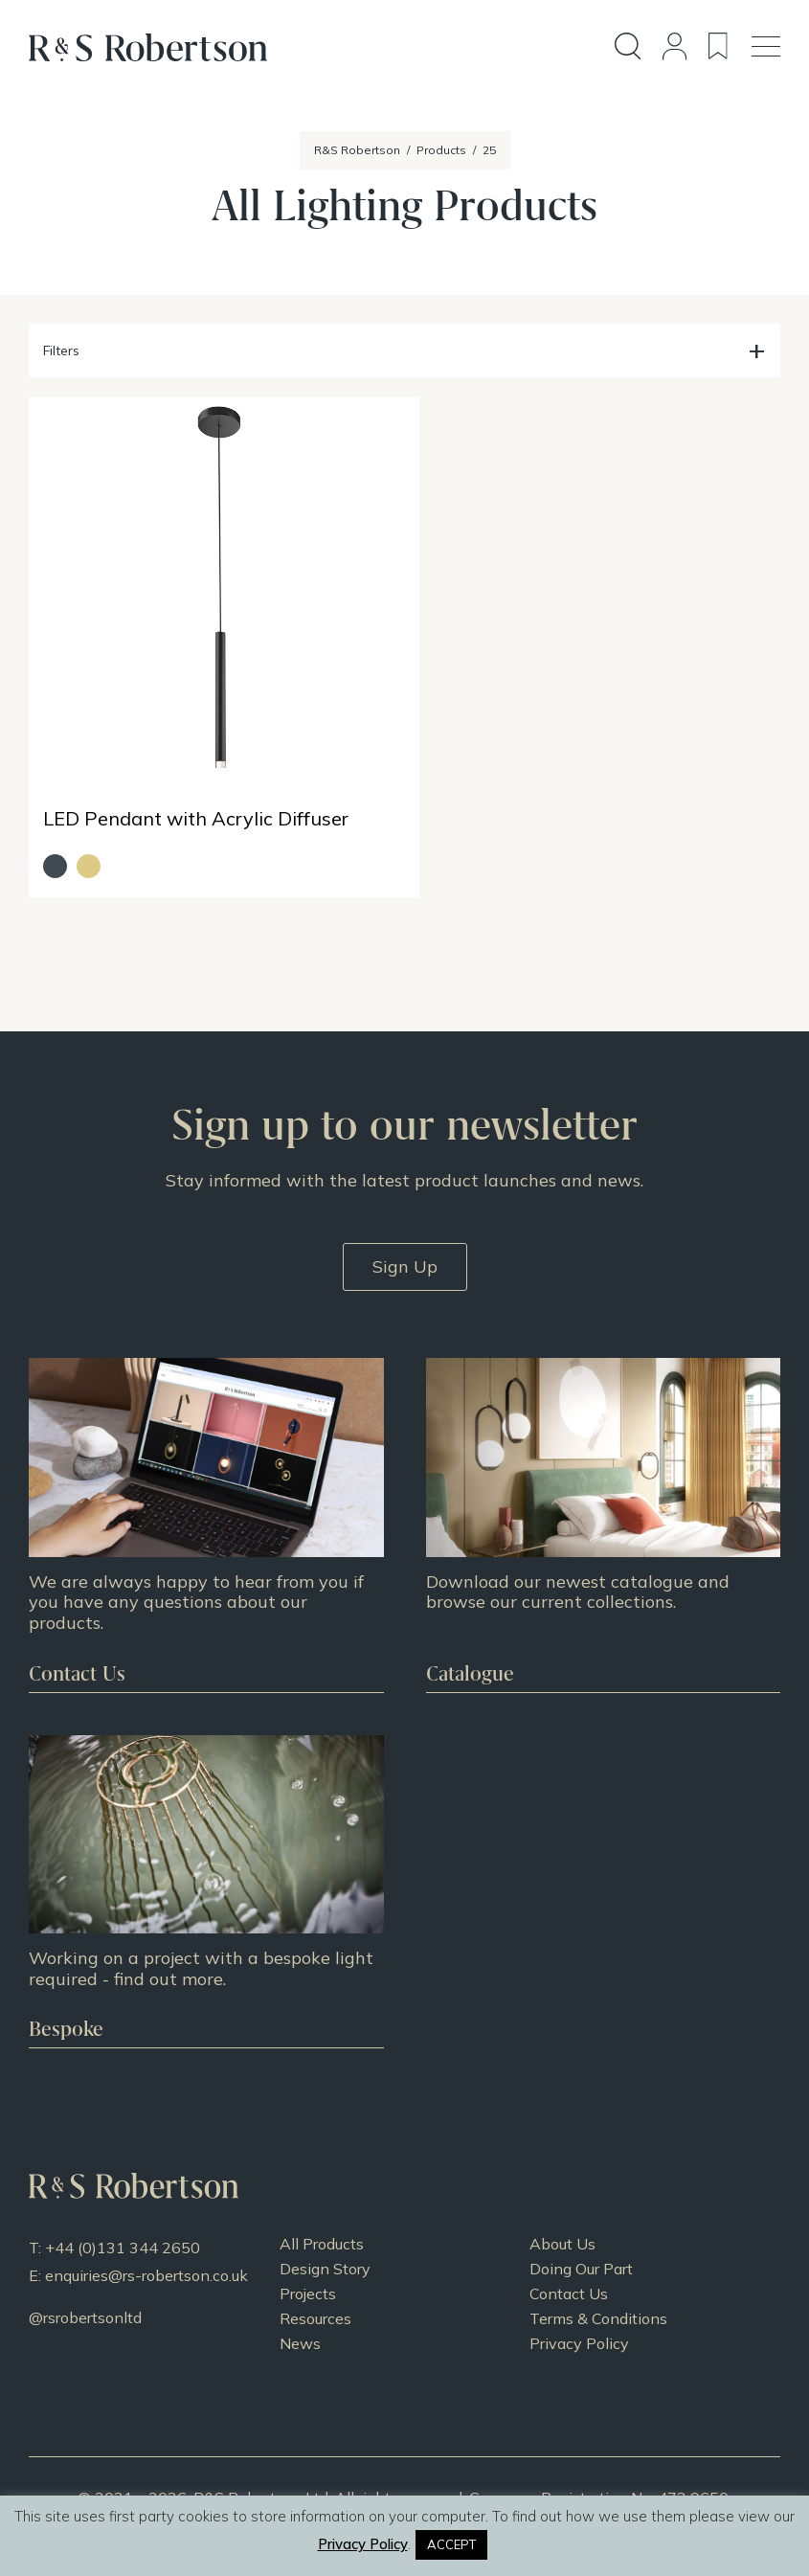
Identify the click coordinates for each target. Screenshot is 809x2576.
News (300, 2320)
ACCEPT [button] (451, 2544)
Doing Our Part (581, 2245)
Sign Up (405, 1244)
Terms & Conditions (598, 2295)
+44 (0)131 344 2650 (122, 2224)
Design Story (325, 2245)
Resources (315, 2295)
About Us (562, 2220)
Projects (308, 2270)
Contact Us (568, 2270)
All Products (322, 2220)
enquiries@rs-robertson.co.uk (146, 2252)
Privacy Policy (579, 2320)
